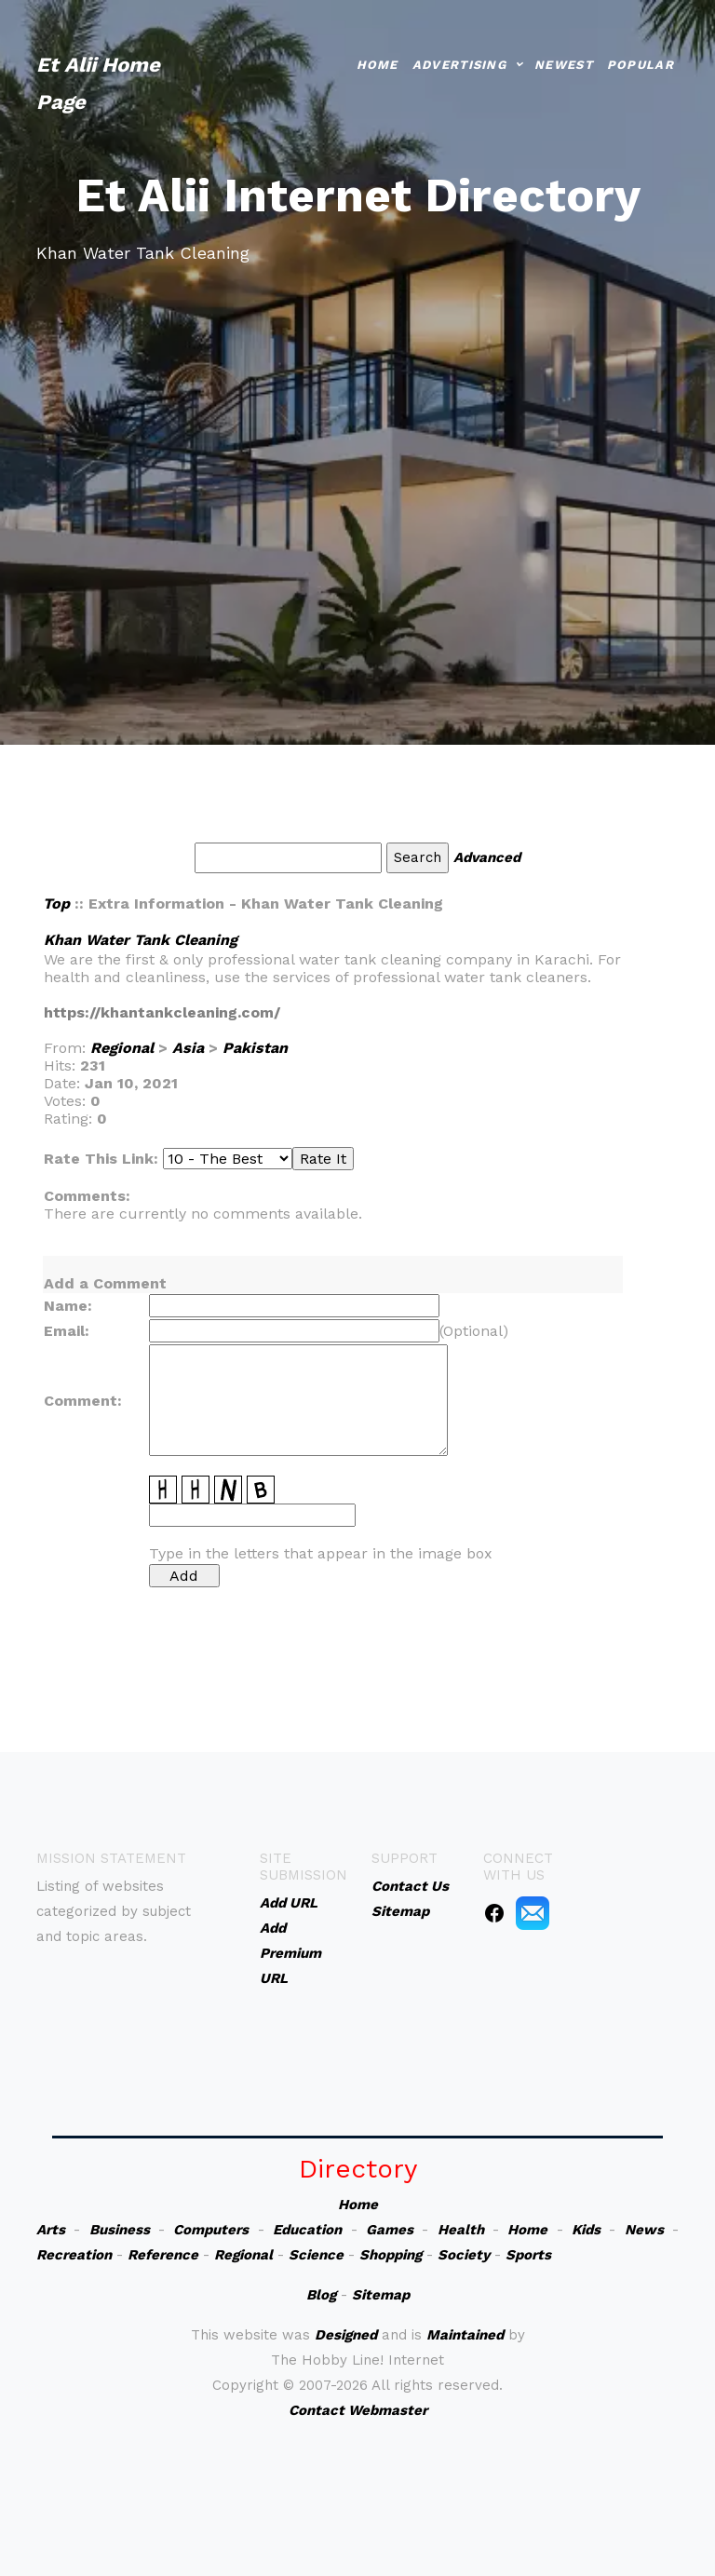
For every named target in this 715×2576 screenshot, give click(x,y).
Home (377, 63)
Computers (211, 2229)
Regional (122, 1048)
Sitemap (381, 2294)
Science (316, 2254)
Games (389, 2229)
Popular (640, 63)
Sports (528, 2254)
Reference (163, 2254)
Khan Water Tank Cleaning (140, 940)
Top (56, 903)
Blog (321, 2294)
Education (307, 2229)
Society (464, 2254)
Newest (563, 63)
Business (119, 2229)
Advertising (459, 63)
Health (461, 2229)
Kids (586, 2229)
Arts (50, 2229)
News (644, 2229)
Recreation (74, 2254)
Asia (188, 1048)
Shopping (390, 2254)
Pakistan (255, 1048)
